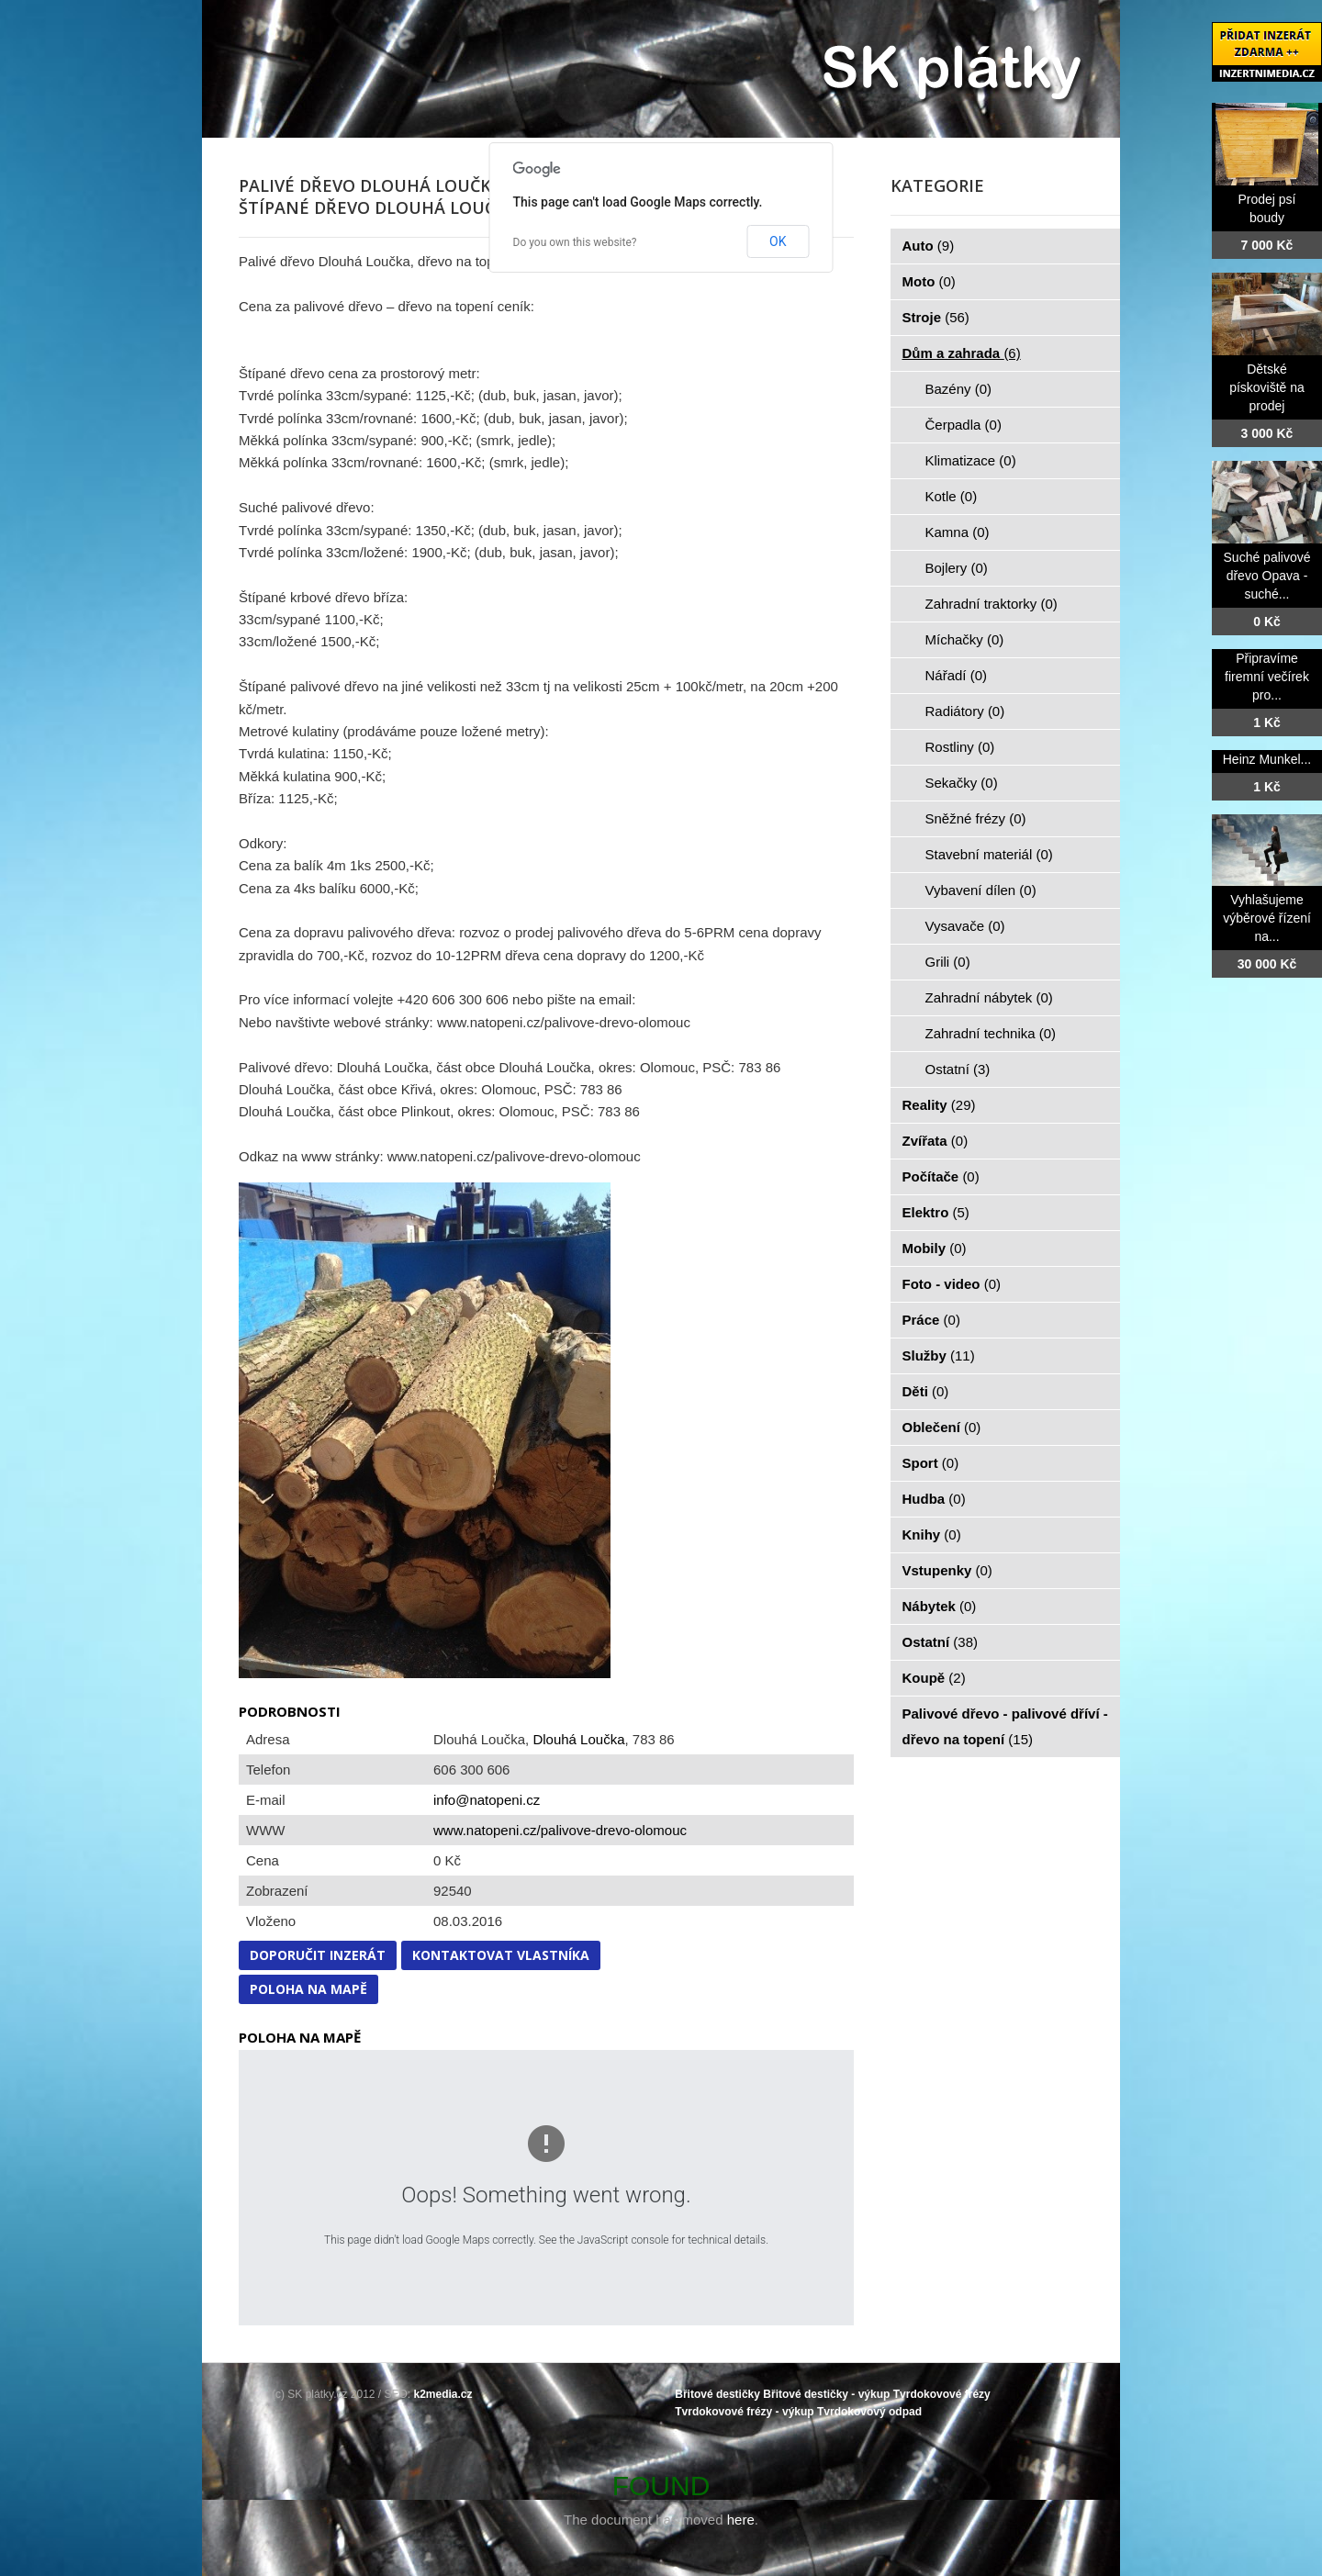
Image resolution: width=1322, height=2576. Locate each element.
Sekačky (961, 782)
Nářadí (956, 675)
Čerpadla (963, 424)
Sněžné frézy (975, 818)
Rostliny (960, 747)
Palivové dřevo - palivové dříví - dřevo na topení (1005, 1726)
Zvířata (935, 1140)
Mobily (934, 1248)
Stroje (935, 317)
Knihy (931, 1534)
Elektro (935, 1212)
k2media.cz (443, 2394)
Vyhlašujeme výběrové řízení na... (1267, 918)
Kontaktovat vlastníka (500, 1955)
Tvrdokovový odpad (869, 2411)
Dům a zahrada (961, 353)
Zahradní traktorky (991, 603)
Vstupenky (947, 1570)
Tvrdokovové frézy (942, 2394)
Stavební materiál (989, 854)
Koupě (934, 1678)
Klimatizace (970, 460)
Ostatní (958, 1069)
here (741, 2519)
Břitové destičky (717, 2394)
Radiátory (965, 711)
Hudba (934, 1498)
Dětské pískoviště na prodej (1267, 387)
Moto (929, 281)
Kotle (951, 496)
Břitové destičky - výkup (826, 2394)
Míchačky (964, 639)
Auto (928, 245)
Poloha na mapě (308, 1989)
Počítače (941, 1176)
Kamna (957, 532)
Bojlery (956, 568)
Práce (931, 1319)
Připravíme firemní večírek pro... (1267, 676)
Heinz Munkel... (1267, 759)
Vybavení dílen (980, 890)
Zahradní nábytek (989, 997)
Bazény (958, 389)
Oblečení (941, 1427)
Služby (938, 1355)
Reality (939, 1105)
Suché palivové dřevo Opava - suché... (1267, 575)
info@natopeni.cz (486, 1800)
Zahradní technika (991, 1033)
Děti (925, 1391)
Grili (947, 961)
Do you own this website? (575, 242)
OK (777, 241)
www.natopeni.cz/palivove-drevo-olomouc (560, 1830)
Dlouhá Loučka (578, 1739)
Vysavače (965, 926)
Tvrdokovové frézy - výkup (744, 2411)
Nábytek (939, 1606)
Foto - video (952, 1284)
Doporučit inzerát (318, 1955)
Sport (930, 1463)
